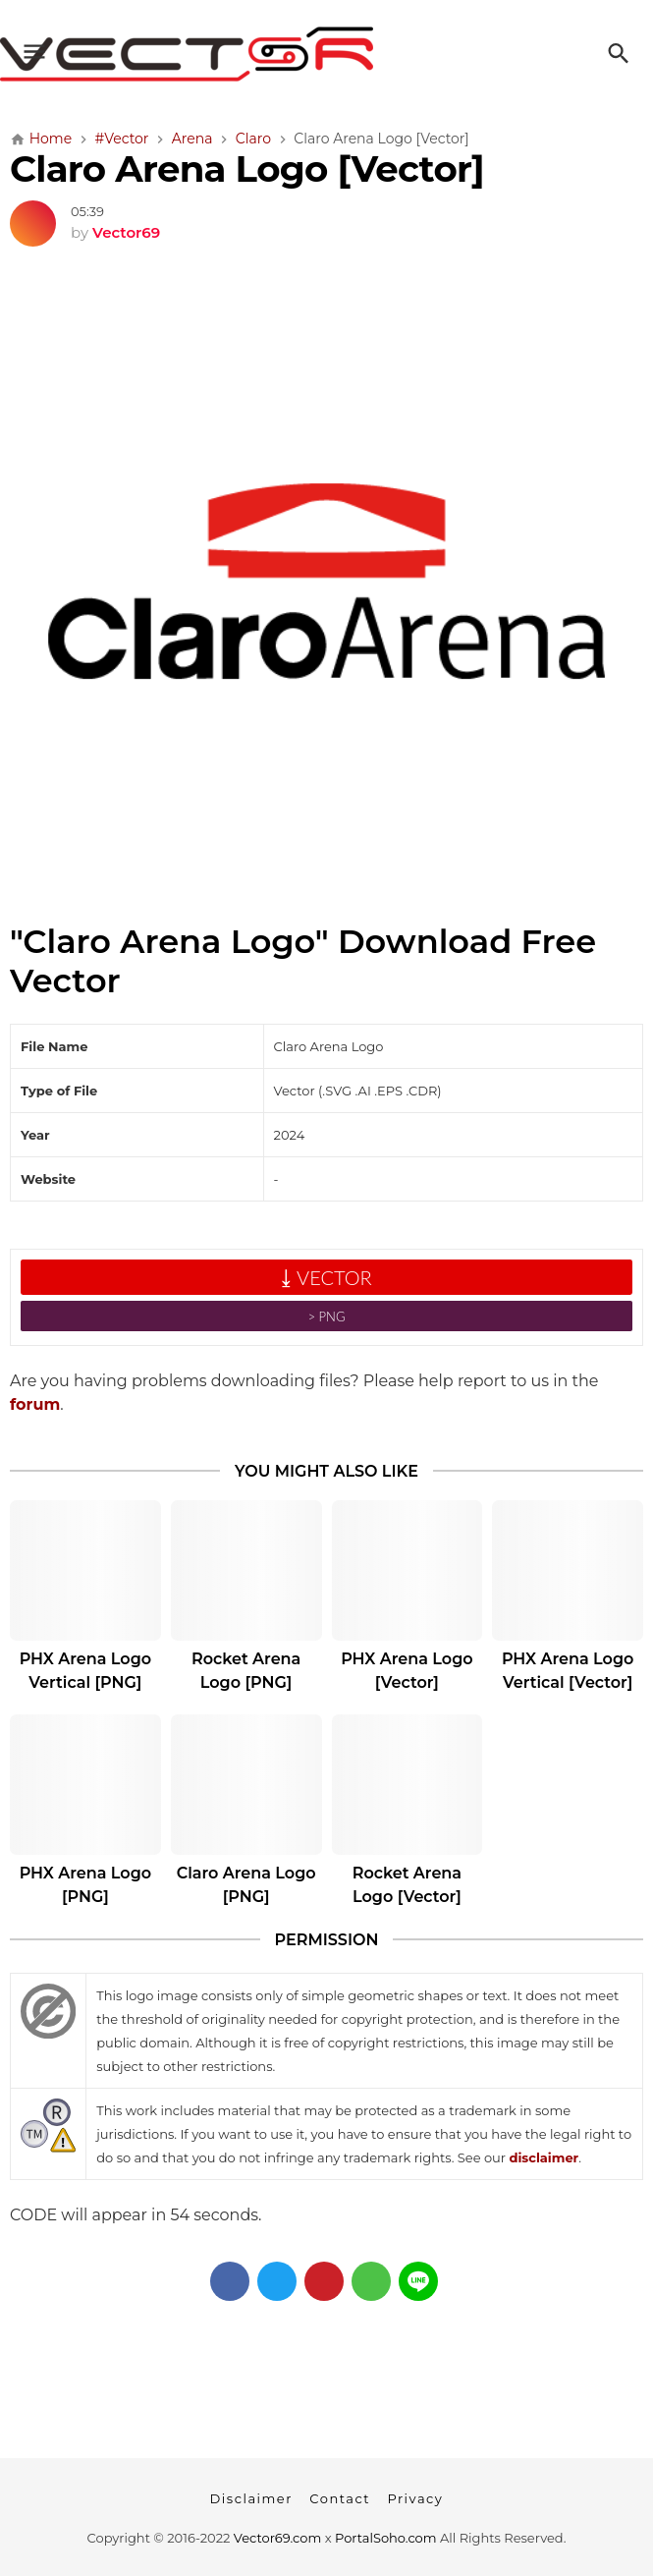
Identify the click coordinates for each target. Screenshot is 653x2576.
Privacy (415, 2498)
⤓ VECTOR (326, 1277)
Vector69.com (277, 2538)
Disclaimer (251, 2498)
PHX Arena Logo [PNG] (85, 1885)
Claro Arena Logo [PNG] (246, 1885)
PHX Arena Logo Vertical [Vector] (567, 1671)
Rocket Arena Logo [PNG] (245, 1671)
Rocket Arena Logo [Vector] (407, 1885)
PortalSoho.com (386, 2538)
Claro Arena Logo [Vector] (247, 168)
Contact (339, 2498)
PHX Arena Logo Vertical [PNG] (85, 1671)
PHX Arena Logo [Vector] (406, 1671)
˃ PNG (327, 1316)
